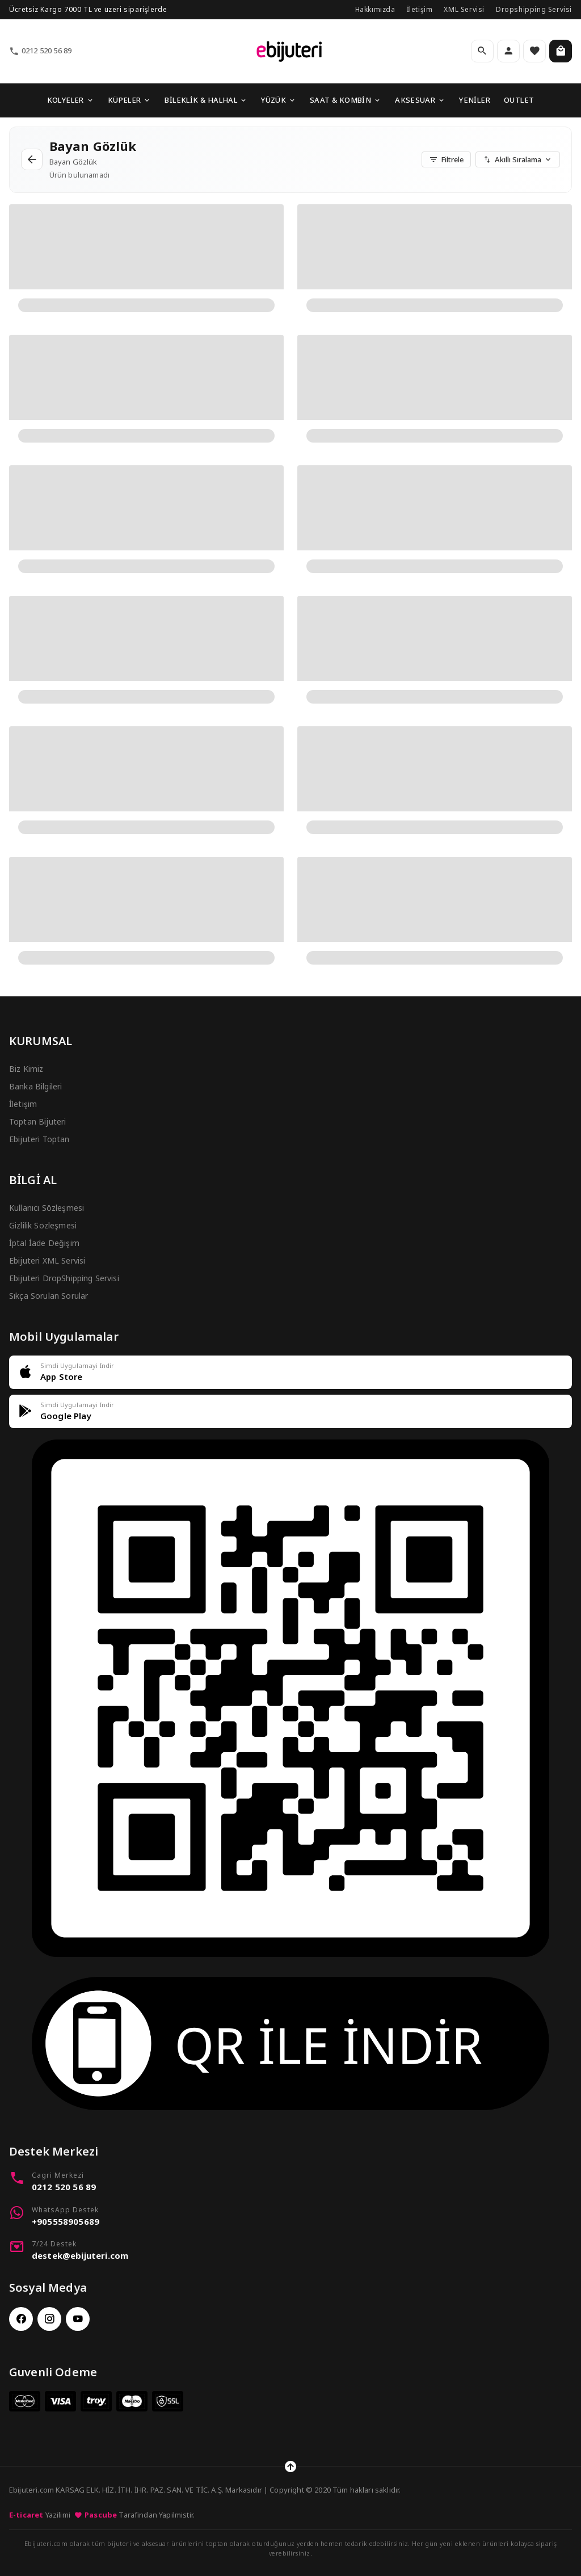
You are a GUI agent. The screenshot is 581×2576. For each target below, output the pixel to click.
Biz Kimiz (26, 1068)
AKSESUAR (420, 100)
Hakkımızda (375, 9)
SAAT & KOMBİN (345, 100)
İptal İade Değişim (44, 1243)
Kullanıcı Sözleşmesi (46, 1207)
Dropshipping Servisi (534, 9)
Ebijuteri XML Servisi (47, 1260)
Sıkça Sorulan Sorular (48, 1295)
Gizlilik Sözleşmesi (43, 1225)
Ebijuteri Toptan (39, 1139)
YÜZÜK (278, 100)
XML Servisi (464, 9)
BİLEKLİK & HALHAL (206, 100)
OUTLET (519, 100)
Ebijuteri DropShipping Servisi (64, 1278)
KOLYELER (70, 100)
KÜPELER (129, 100)
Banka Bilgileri (35, 1086)
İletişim (420, 9)
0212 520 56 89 (40, 50)
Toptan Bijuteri (37, 1121)
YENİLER (474, 100)
